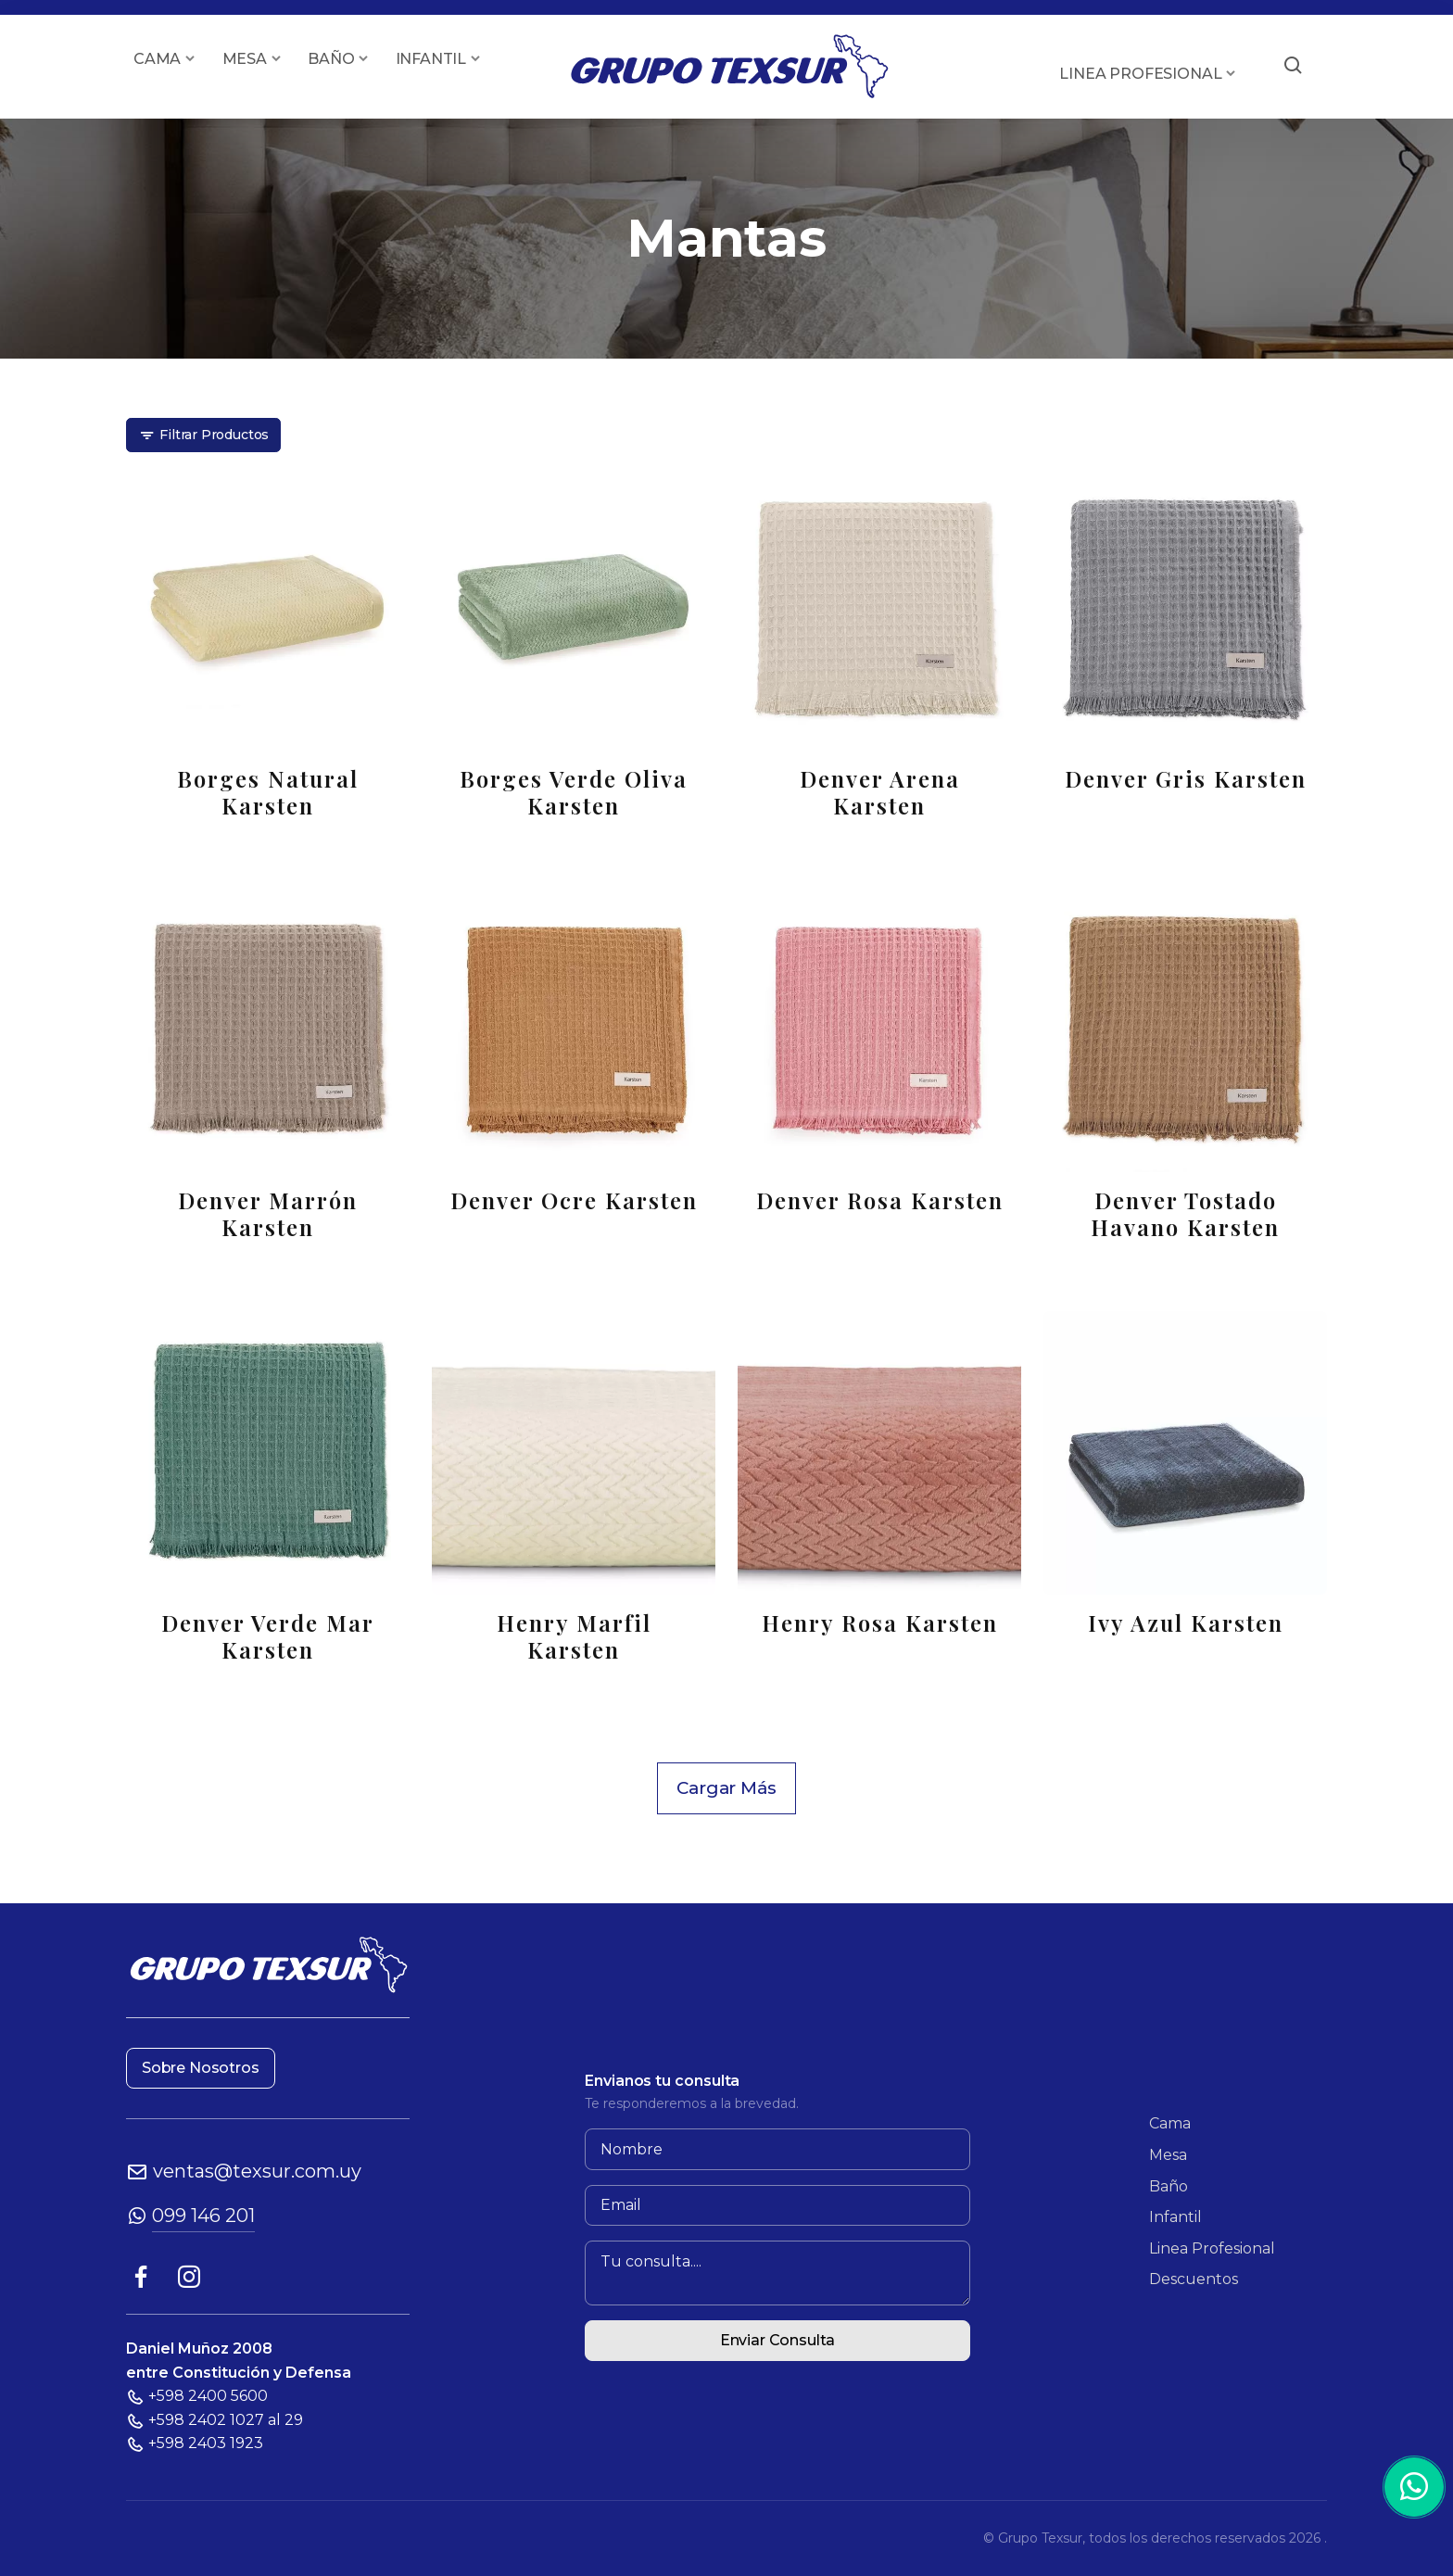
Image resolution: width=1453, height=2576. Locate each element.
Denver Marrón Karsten (268, 1214)
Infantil (1175, 2217)
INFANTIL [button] (431, 59)
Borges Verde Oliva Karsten (574, 792)
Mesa (1168, 2155)
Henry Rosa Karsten (880, 1623)
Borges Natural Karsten (268, 792)
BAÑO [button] (331, 59)
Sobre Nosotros (200, 2068)
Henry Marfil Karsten (574, 1636)
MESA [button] (244, 59)
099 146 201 (203, 2215)
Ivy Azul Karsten (1185, 1623)
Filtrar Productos (204, 435)
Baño (1168, 2186)
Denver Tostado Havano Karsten (1185, 1214)
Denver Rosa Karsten (880, 1200)
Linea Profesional (1212, 2248)
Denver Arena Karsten (880, 792)
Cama (1170, 2123)
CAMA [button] (157, 59)
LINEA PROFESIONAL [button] (1140, 73)
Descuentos (1193, 2279)
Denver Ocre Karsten (574, 1200)
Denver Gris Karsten (1186, 778)
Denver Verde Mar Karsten (267, 1636)
